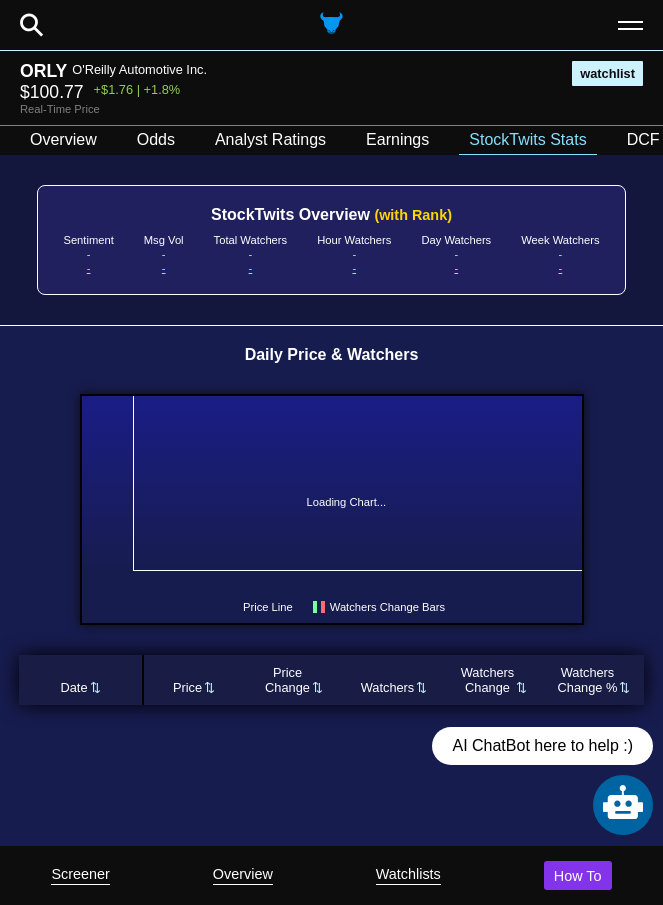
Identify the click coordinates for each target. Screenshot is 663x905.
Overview (243, 874)
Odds (156, 139)
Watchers (388, 687)
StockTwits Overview (331, 214)
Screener (80, 874)
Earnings (397, 139)
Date (73, 687)
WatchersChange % (588, 680)
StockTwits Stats (527, 139)
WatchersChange (488, 680)
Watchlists (408, 874)
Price (187, 687)
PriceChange (287, 680)
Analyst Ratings (270, 139)
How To (578, 876)
